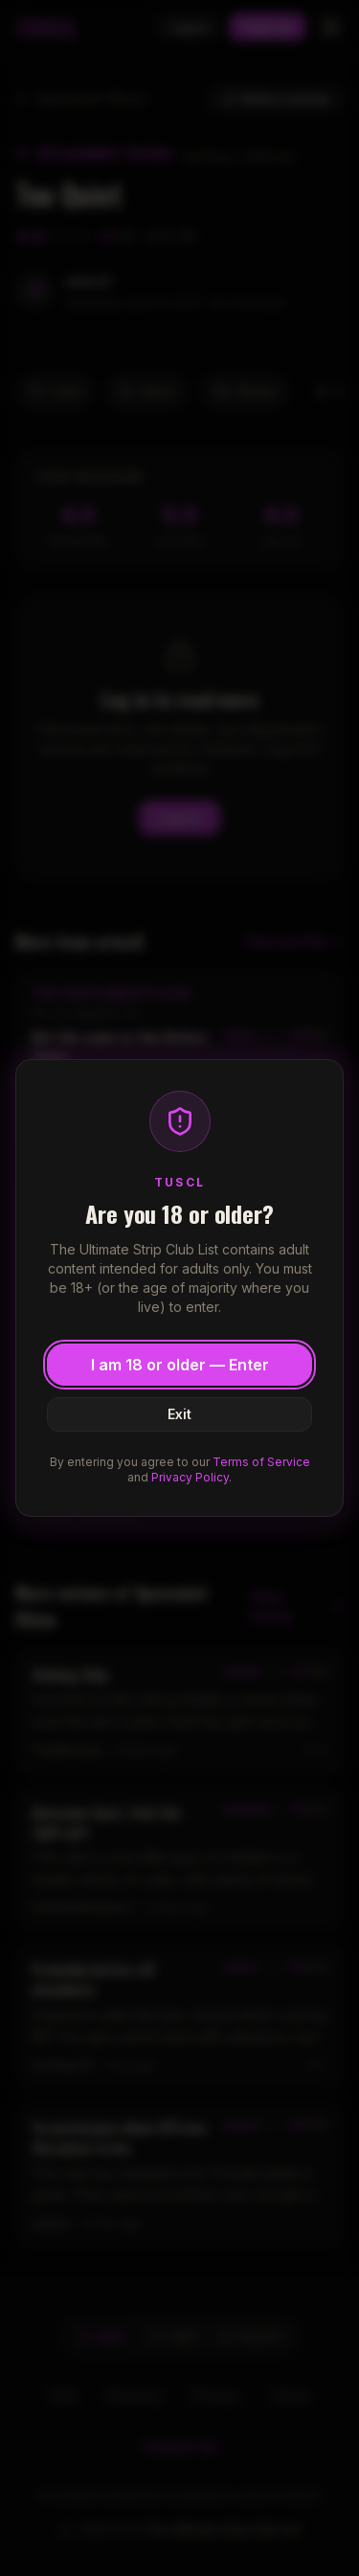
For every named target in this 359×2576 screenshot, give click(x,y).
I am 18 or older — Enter (180, 1364)
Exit (179, 1414)
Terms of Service (261, 1462)
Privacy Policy (190, 1477)
